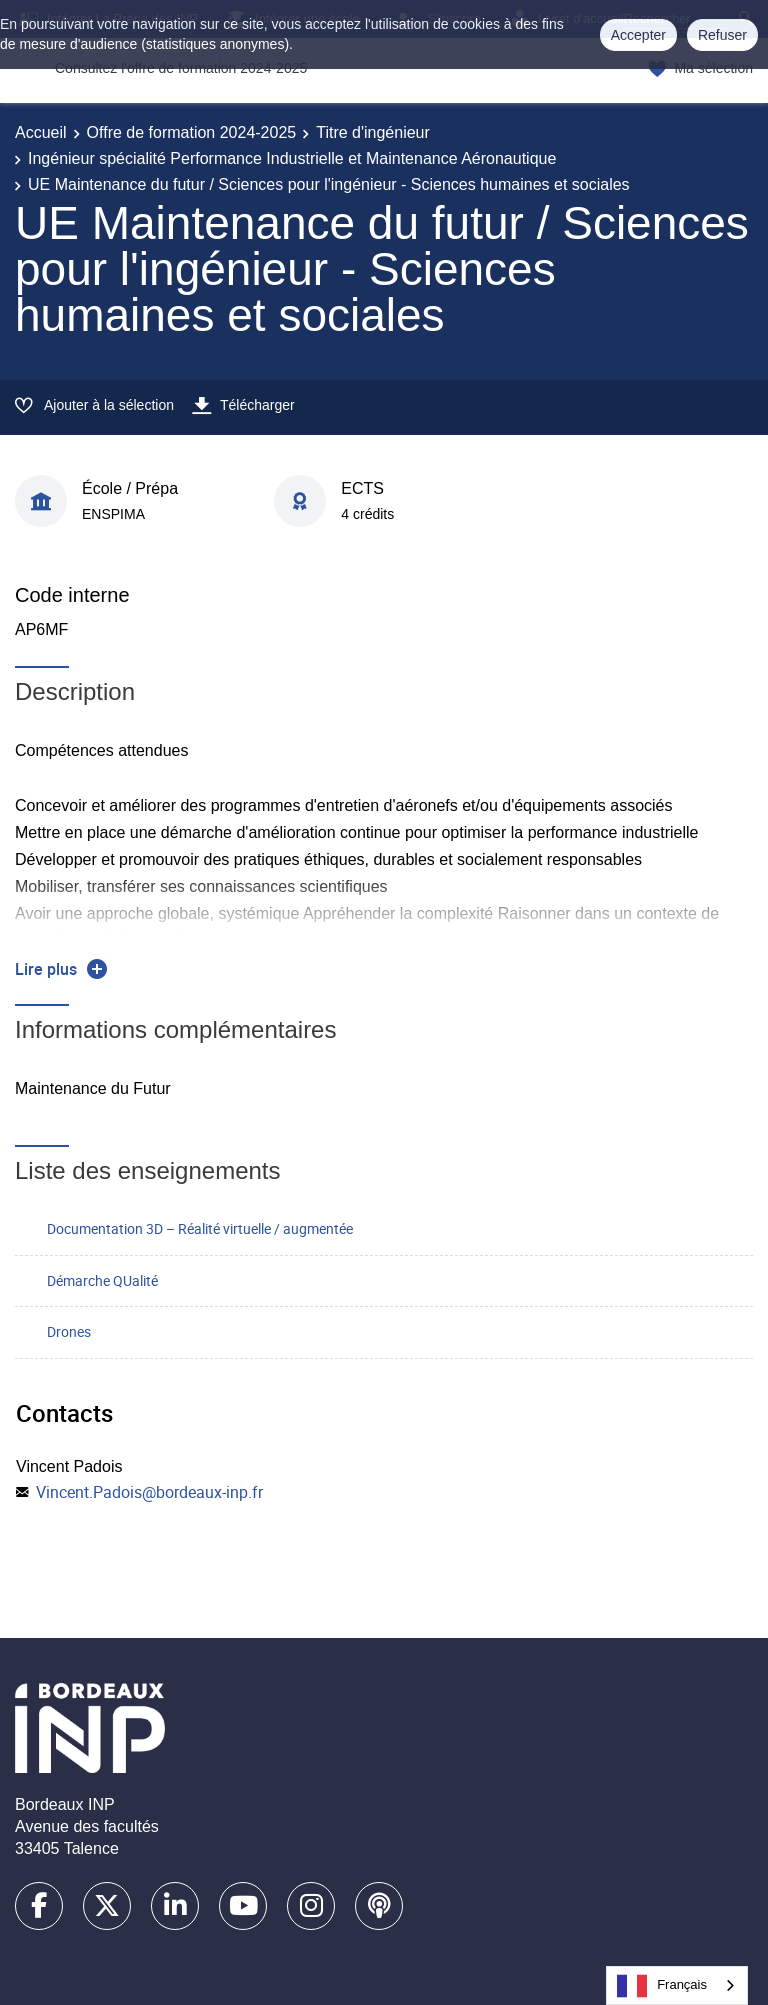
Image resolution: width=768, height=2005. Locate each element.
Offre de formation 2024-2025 (192, 132)
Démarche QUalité (102, 1280)
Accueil (41, 132)
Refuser (722, 35)
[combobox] (677, 1985)
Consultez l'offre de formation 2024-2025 (181, 68)
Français (662, 1986)
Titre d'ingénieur (373, 132)
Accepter (638, 35)
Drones (69, 1331)
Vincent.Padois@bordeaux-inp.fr (149, 1492)
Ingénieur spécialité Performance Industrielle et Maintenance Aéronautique (292, 158)
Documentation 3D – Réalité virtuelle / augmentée (200, 1228)
